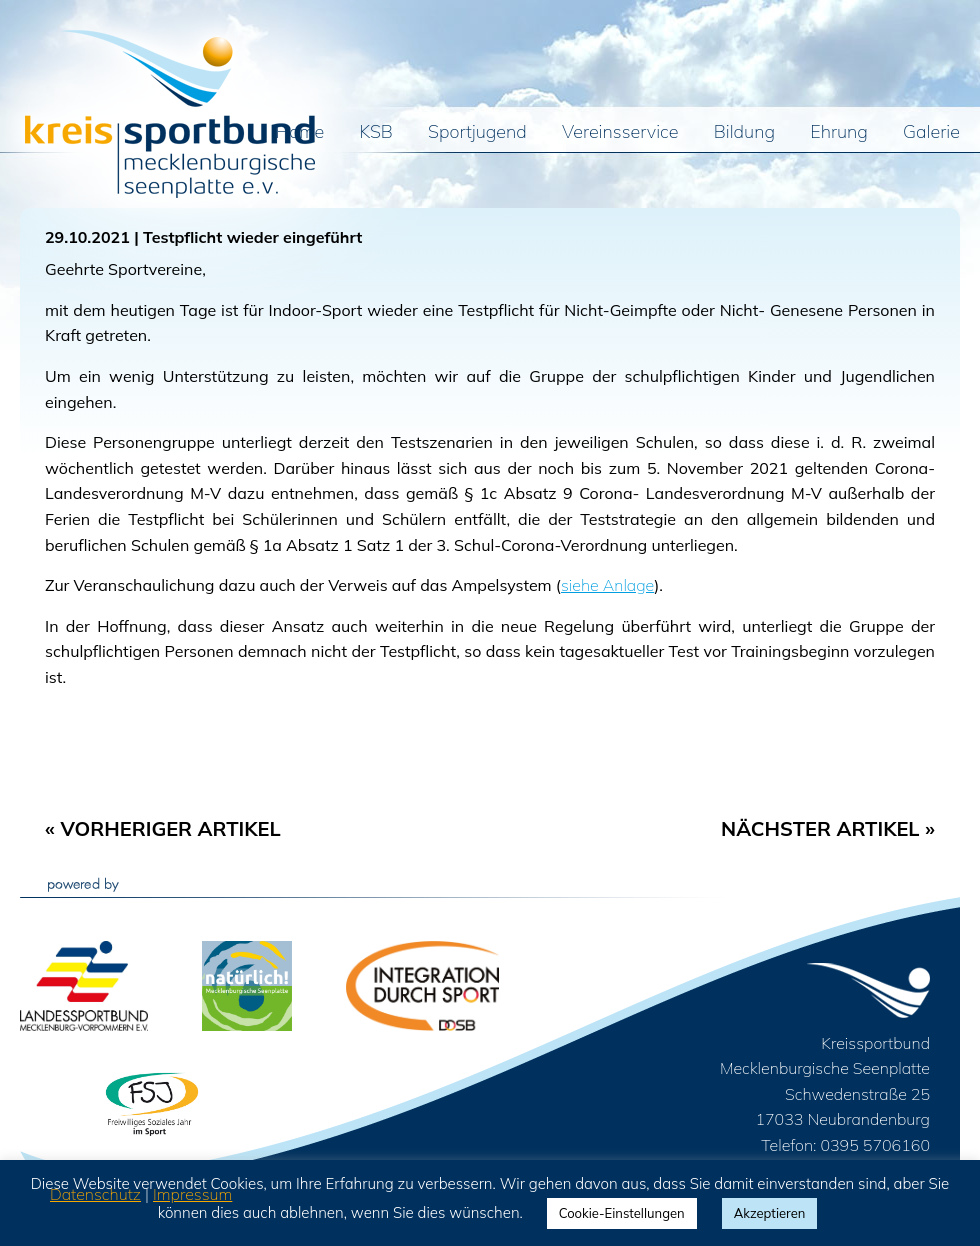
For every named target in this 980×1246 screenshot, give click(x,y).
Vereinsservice (620, 133)
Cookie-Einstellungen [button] (622, 1213)
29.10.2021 (87, 237)
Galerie (931, 133)
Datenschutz (95, 1194)
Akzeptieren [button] (770, 1213)
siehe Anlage (607, 585)
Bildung (744, 133)
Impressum (192, 1194)
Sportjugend (477, 133)
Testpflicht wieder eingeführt (252, 237)
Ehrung (839, 133)
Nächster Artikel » (828, 828)
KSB (376, 133)
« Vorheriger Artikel (163, 828)
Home (300, 133)
